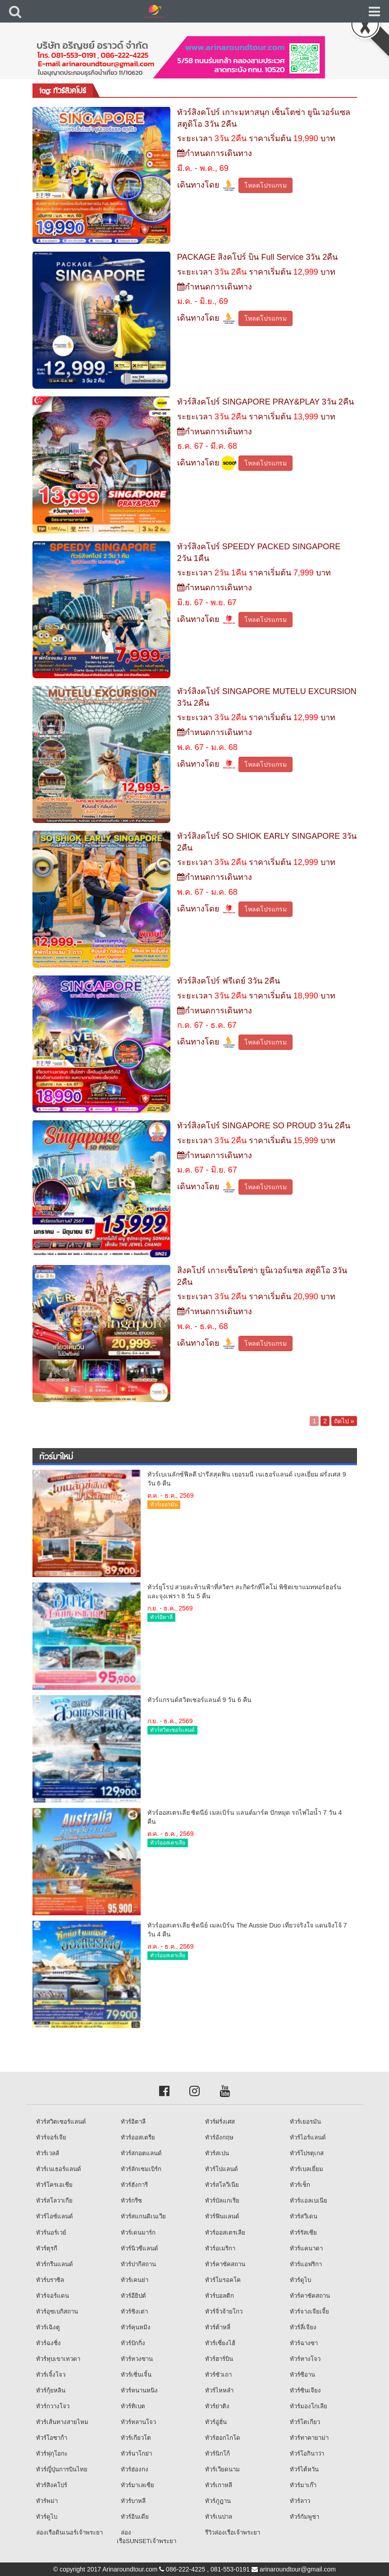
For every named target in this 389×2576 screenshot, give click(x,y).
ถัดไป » (344, 1421)
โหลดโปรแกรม (265, 185)
